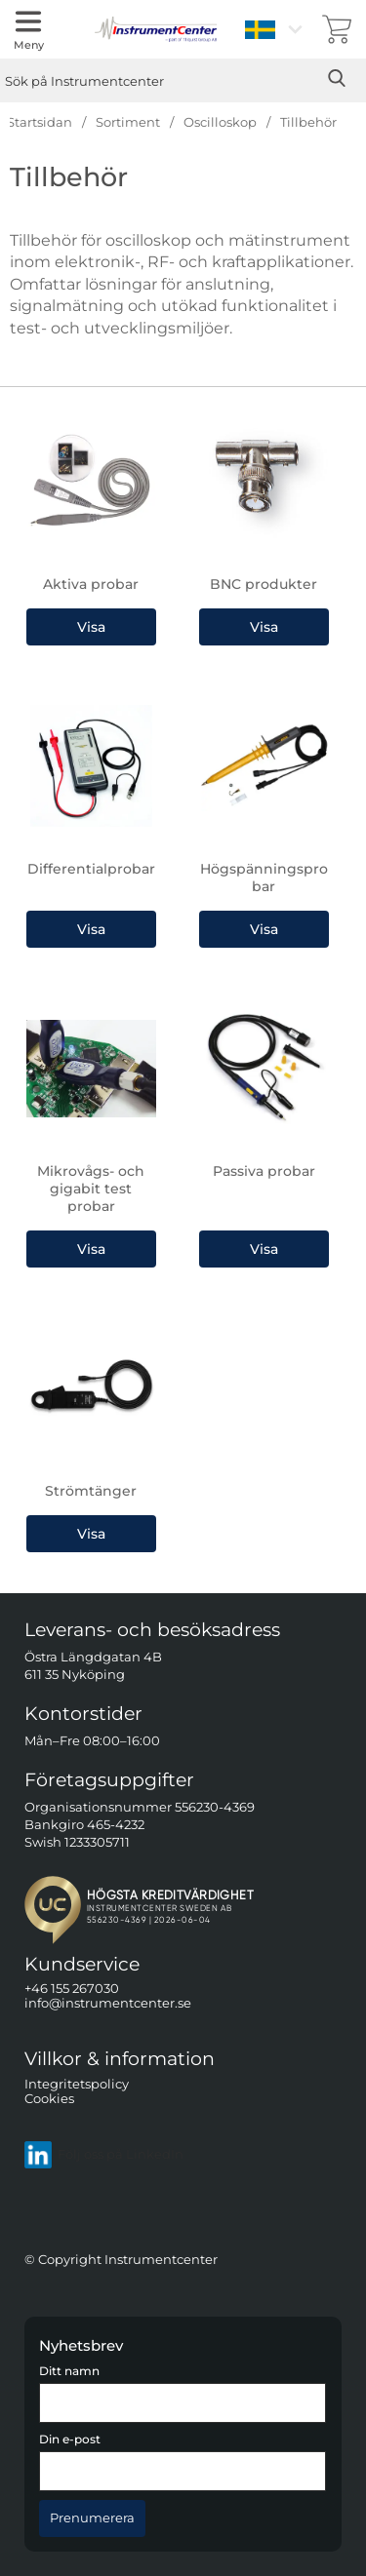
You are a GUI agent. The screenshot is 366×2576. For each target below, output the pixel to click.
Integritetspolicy (76, 2084)
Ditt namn (69, 2371)
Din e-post (70, 2439)
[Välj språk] (276, 29)
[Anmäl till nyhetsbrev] (92, 2518)
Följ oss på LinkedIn (103, 2154)
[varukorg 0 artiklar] (336, 29)
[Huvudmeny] (28, 29)
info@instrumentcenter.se (107, 2003)
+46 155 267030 (71, 1988)
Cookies (49, 2098)
